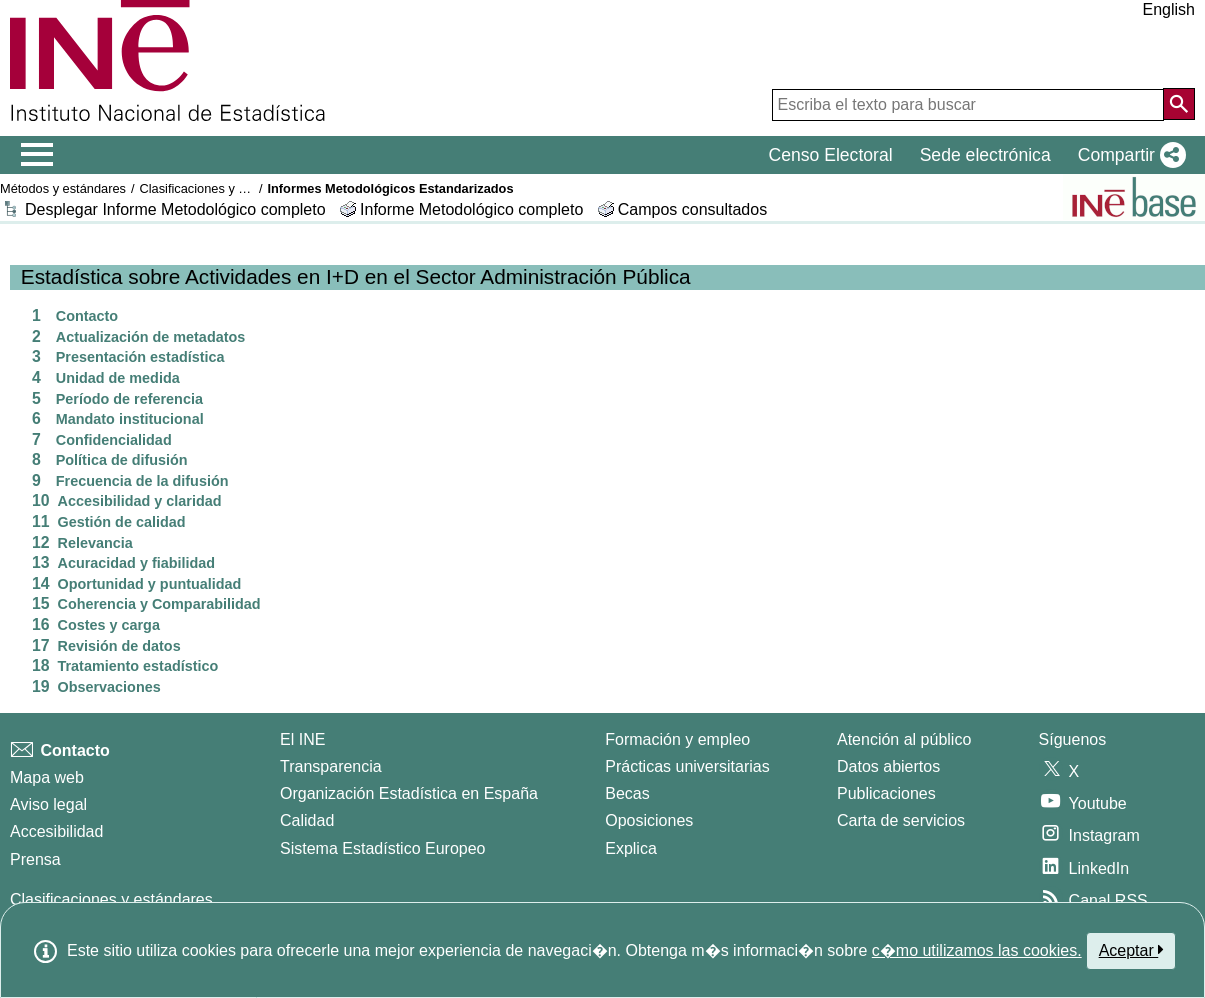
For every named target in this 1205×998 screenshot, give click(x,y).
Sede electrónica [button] (985, 155)
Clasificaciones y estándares (220, 188)
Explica (631, 848)
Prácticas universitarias (687, 766)
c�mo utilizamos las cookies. (977, 950)
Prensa (35, 859)
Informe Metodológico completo (471, 209)
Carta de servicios (901, 820)
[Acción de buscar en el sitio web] (1179, 104)
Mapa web (47, 777)
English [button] (1169, 9)
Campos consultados (692, 209)
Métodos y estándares (63, 188)
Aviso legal (48, 804)
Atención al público (904, 739)
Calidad (307, 820)
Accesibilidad (56, 831)
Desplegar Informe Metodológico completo (175, 209)
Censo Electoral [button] (830, 155)
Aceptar (1131, 950)
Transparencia (331, 766)
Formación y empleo (677, 739)
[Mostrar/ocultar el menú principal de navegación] (37, 155)
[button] (1128, 155)
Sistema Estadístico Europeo (382, 848)
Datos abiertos (888, 766)
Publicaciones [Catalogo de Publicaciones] (886, 793)
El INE (302, 739)
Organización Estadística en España (409, 793)
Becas (627, 793)
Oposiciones (649, 820)
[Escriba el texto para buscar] (968, 105)
